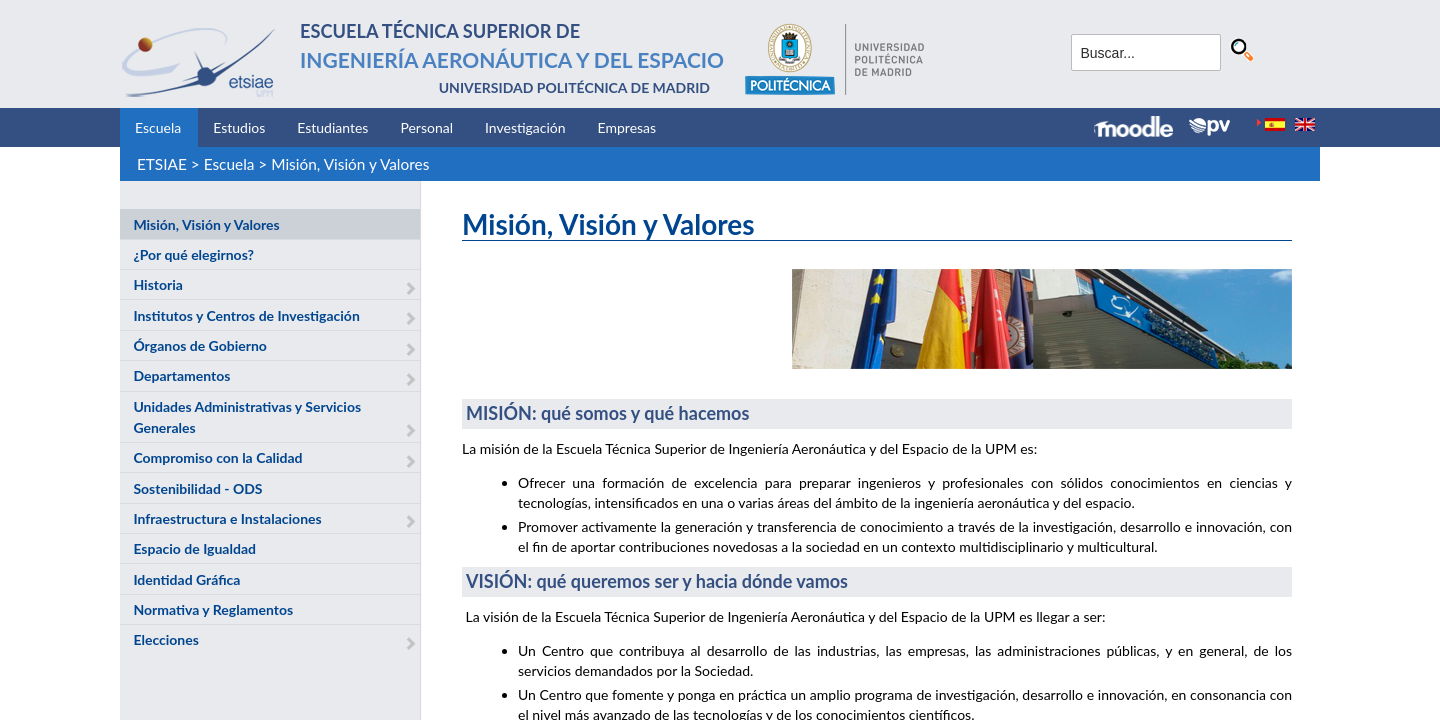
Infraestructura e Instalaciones (227, 518)
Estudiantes (332, 127)
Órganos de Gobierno (199, 345)
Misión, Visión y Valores (350, 164)
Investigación (525, 127)
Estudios (239, 127)
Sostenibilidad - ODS (197, 488)
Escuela (158, 127)
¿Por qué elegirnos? (193, 254)
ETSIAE (162, 164)
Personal (426, 127)
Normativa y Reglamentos (213, 609)
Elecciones (165, 639)
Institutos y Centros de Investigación (246, 315)
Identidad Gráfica (186, 579)
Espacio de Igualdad (194, 548)
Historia (157, 284)
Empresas (627, 127)
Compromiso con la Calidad (217, 457)
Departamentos (181, 375)
